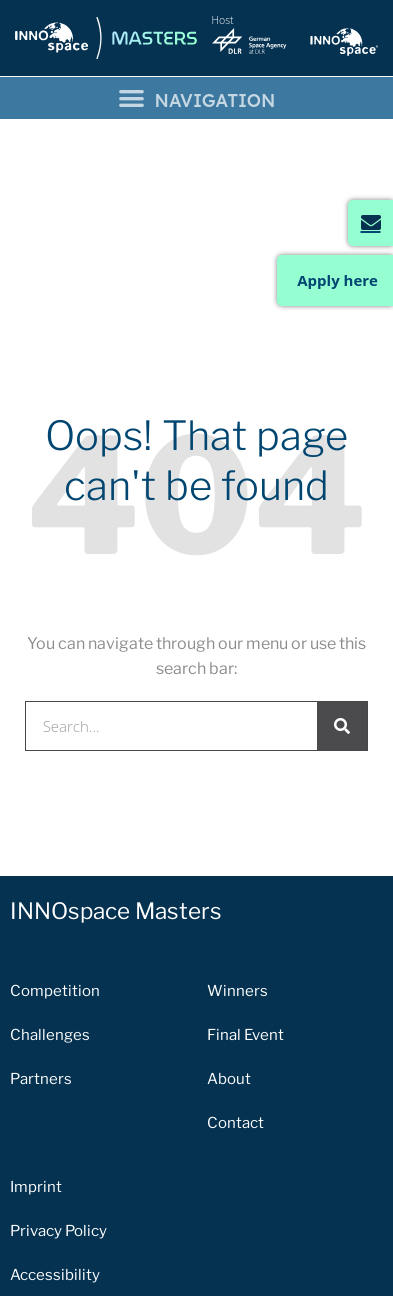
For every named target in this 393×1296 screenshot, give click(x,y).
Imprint (36, 1062)
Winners (237, 866)
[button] (196, 98)
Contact (235, 998)
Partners (41, 954)
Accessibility (55, 1150)
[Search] (342, 600)
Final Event (245, 910)
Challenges (50, 910)
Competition (55, 866)
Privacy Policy (58, 1106)
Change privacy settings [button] (95, 1194)
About (229, 954)
